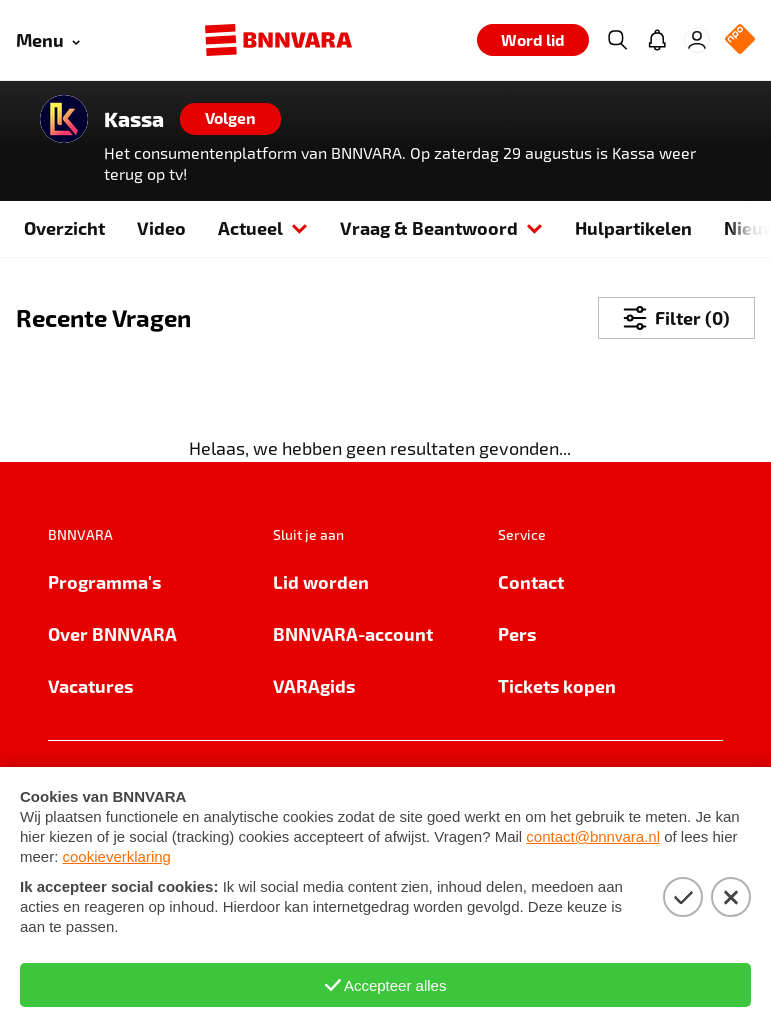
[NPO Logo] (740, 40)
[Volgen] (230, 119)
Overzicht (64, 227)
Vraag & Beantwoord (441, 227)
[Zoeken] (617, 40)
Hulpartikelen (633, 227)
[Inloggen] (697, 40)
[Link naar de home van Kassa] (64, 119)
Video (161, 227)
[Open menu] (48, 40)
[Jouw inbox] (657, 40)
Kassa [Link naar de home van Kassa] (134, 119)
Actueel (263, 227)
